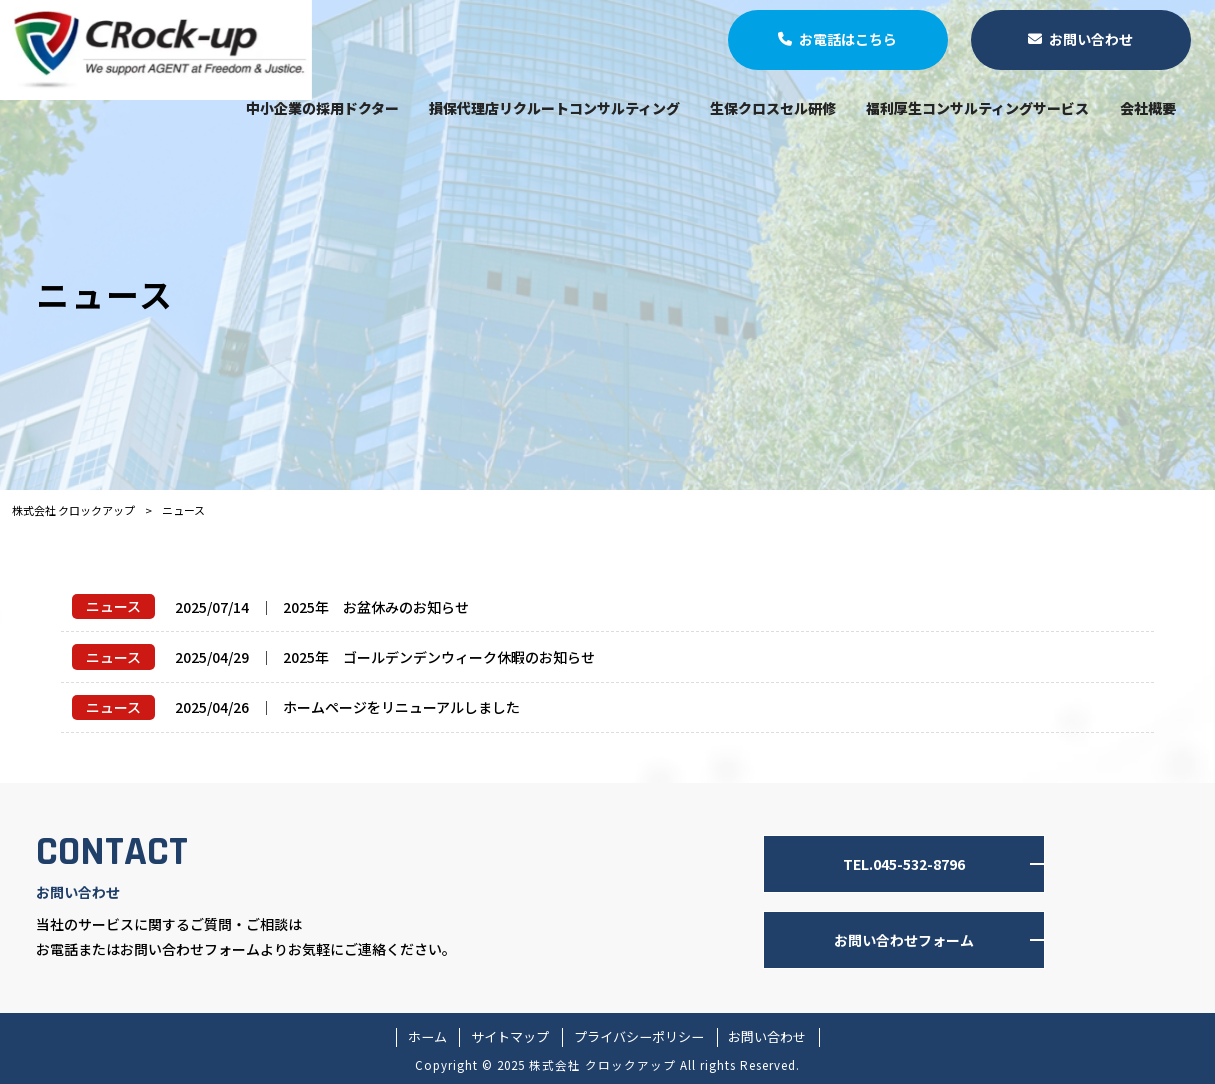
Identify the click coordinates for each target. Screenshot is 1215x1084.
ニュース (113, 606)
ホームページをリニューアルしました (401, 707)
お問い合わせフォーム (904, 940)
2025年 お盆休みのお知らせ (376, 607)
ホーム (427, 1037)
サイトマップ (510, 1037)
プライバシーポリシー (639, 1037)
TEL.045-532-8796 (904, 864)
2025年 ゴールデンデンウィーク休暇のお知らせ (439, 657)
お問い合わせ (767, 1037)
